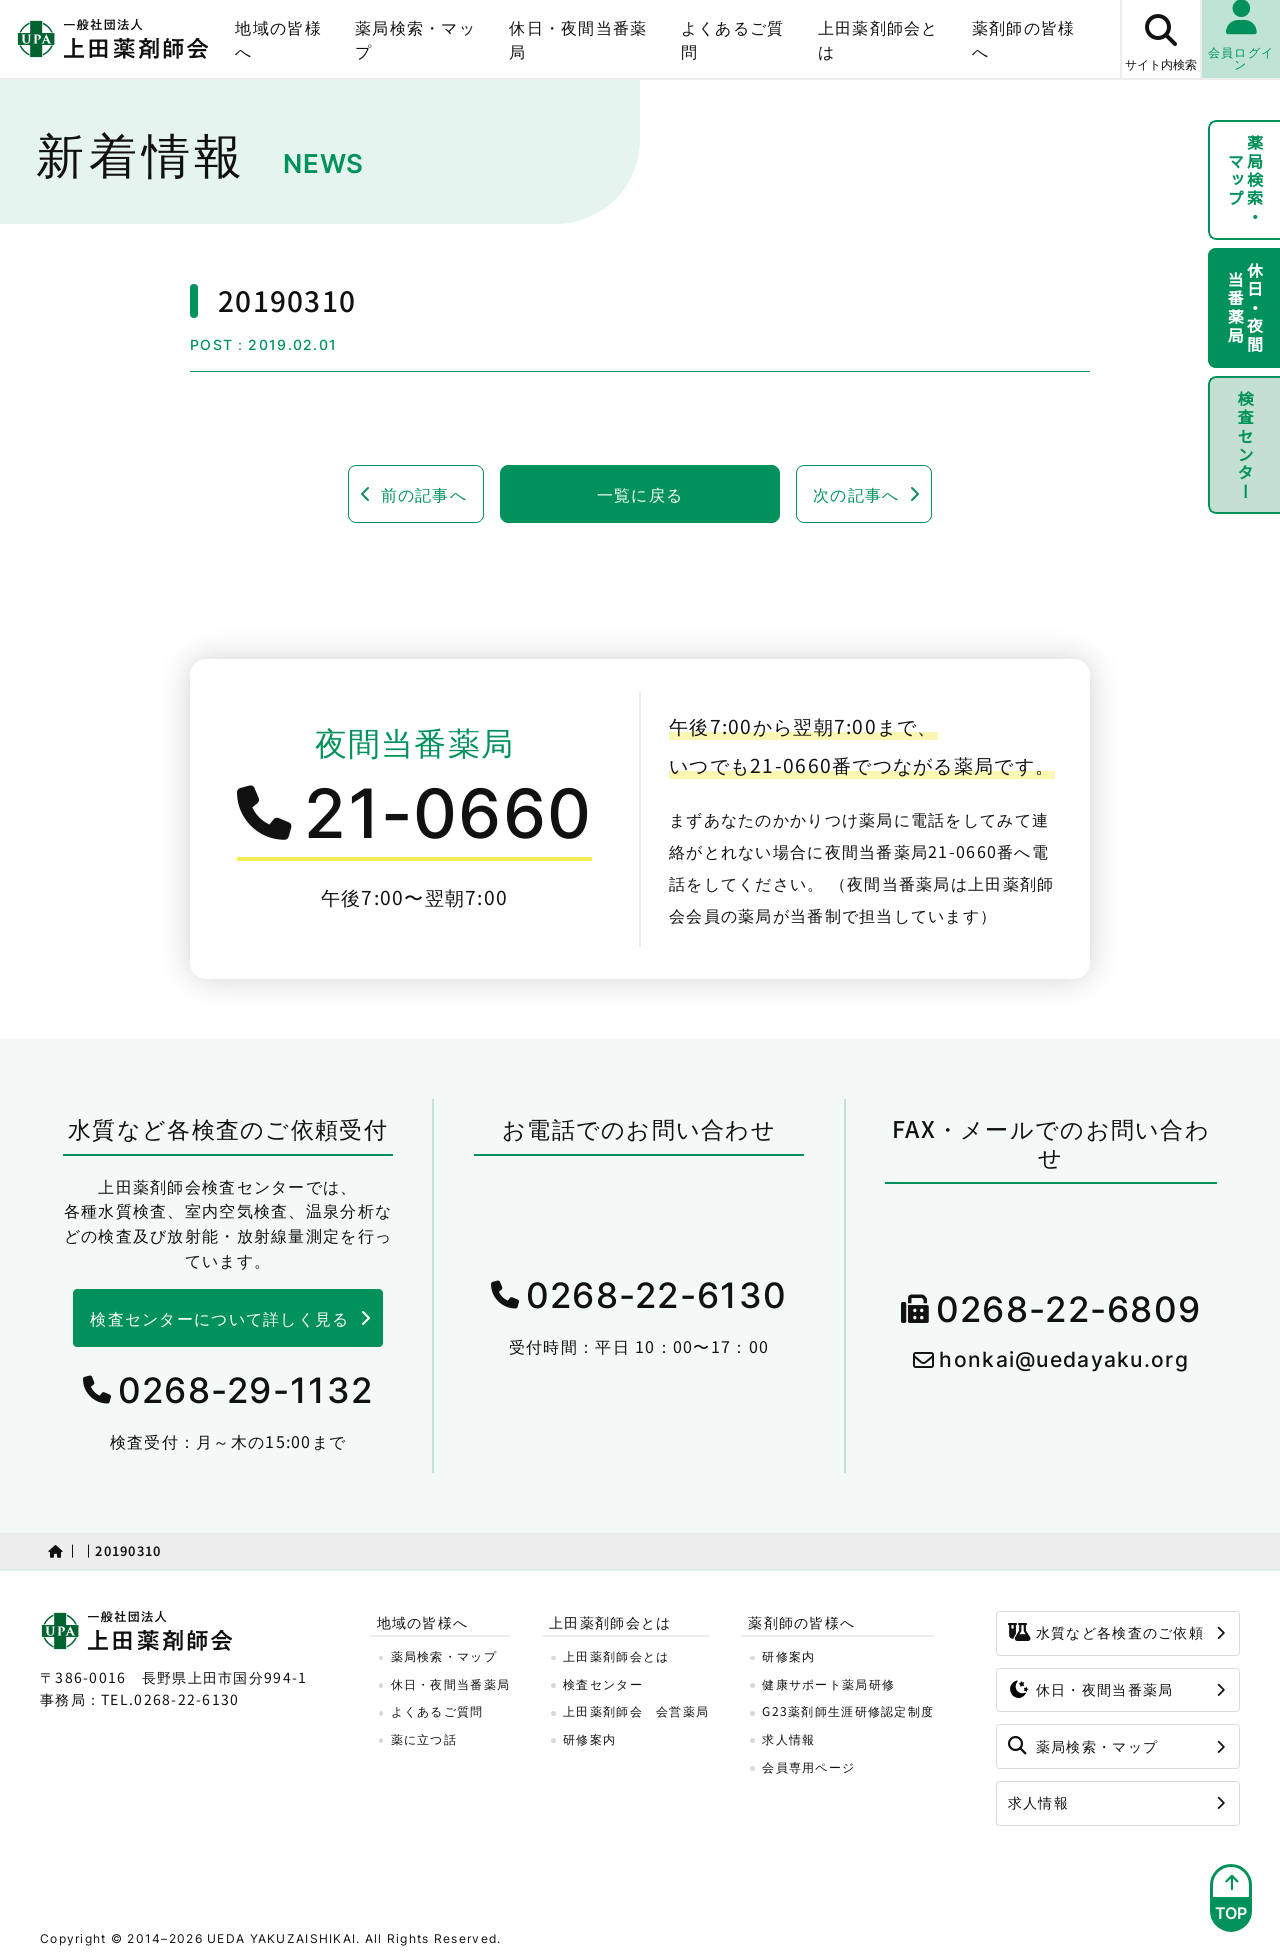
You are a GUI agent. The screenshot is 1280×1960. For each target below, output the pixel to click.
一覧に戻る (640, 494)
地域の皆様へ (278, 39)
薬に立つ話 (424, 1738)
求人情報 (788, 1738)
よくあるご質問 (733, 39)
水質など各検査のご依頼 (1106, 1632)
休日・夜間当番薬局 (578, 39)
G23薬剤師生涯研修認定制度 (848, 1710)
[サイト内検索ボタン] (1160, 39)
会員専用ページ (808, 1766)
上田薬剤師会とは (878, 39)
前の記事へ (424, 494)
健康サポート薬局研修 (828, 1683)
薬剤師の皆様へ (1024, 39)
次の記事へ (856, 494)
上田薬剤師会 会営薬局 (636, 1710)
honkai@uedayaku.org (1063, 1359)
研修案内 (589, 1738)
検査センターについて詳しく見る (219, 1318)
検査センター (1245, 445)
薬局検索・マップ (415, 39)
